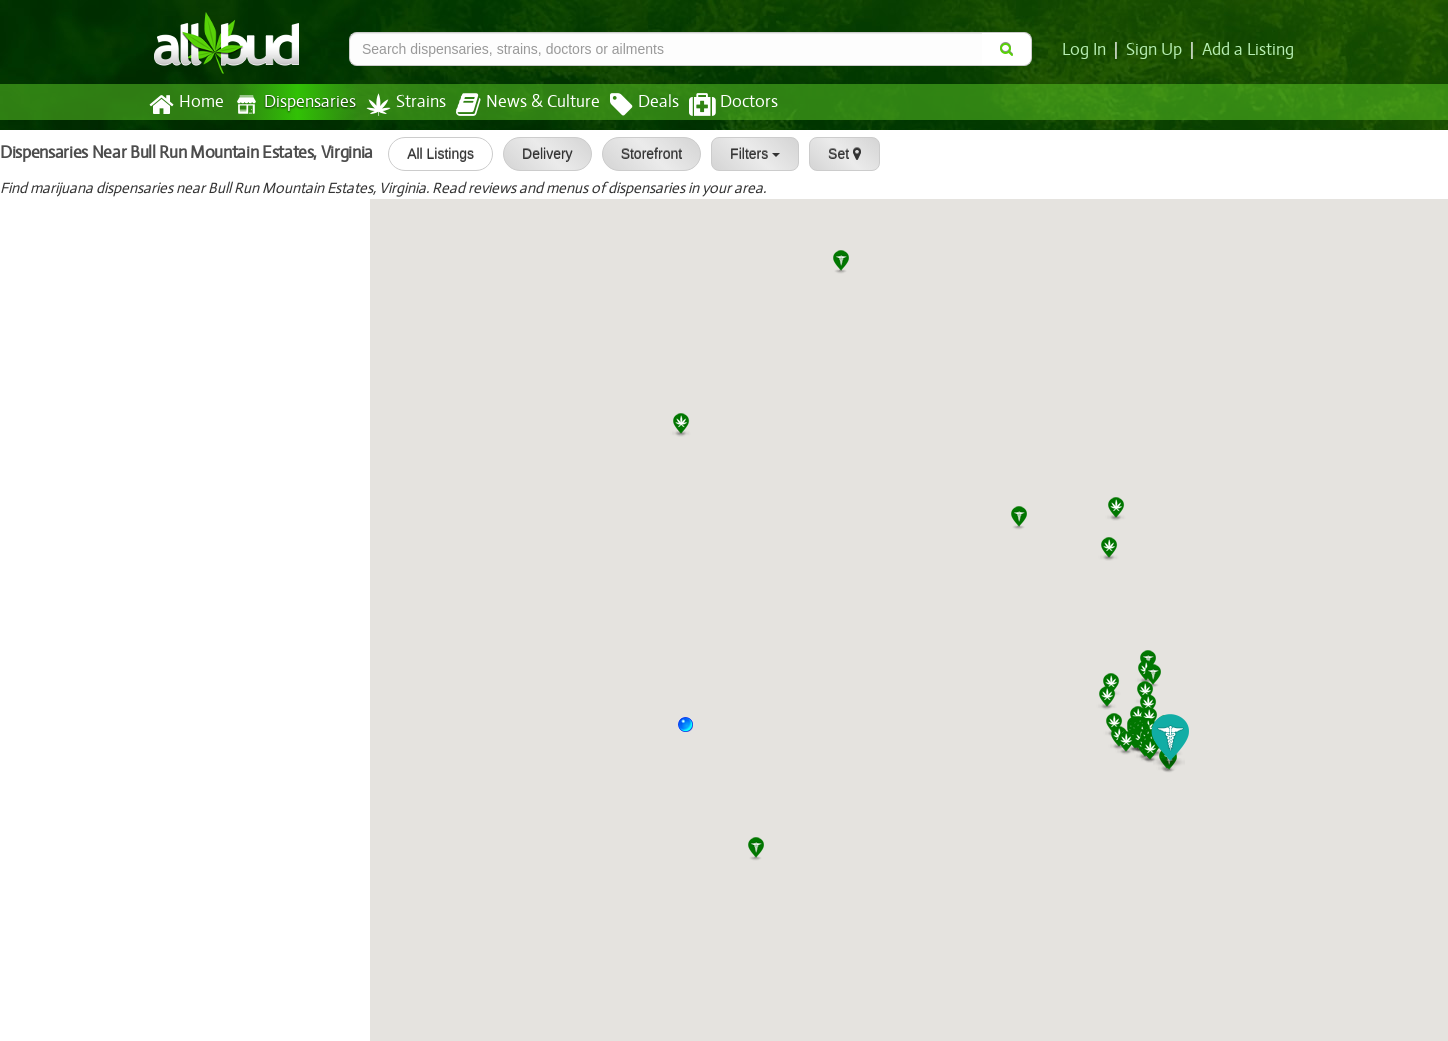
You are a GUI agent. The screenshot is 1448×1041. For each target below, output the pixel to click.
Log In (1088, 50)
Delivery (537, 154)
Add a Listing (1249, 50)
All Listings (430, 154)
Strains (399, 104)
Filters (745, 154)
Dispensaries (291, 104)
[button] (693, 732)
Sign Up (1157, 50)
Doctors (716, 105)
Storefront (641, 154)
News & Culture (517, 105)
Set (834, 154)
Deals (629, 105)
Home (185, 105)
